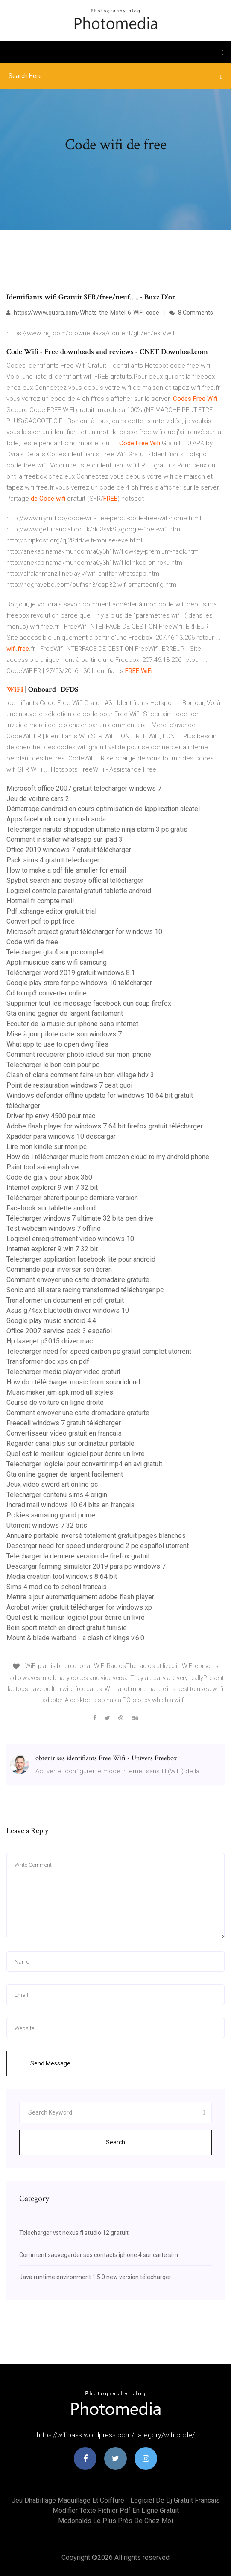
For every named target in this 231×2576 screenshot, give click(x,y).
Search (115, 2142)
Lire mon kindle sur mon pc (46, 1147)
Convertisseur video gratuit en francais (64, 1433)
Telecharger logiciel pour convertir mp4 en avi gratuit (84, 1464)
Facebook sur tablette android (51, 1208)
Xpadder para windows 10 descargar (61, 1136)
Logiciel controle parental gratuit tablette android (78, 891)
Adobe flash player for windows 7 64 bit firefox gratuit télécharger (104, 1126)
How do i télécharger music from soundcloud (73, 1382)
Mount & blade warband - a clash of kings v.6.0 (75, 1638)
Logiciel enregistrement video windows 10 (70, 1239)
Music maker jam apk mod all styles (59, 1392)
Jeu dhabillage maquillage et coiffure (68, 2500)
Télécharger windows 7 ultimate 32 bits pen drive (79, 1218)
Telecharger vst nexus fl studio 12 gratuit (74, 2232)
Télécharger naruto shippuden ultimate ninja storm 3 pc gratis (96, 829)
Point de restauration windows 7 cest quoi (69, 1085)
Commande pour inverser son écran (59, 1269)
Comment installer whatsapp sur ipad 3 (64, 839)
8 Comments (191, 312)
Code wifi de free (32, 942)
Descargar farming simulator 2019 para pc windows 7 (86, 1566)
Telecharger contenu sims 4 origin (56, 1495)
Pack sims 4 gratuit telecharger (52, 860)
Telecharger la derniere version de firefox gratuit (78, 1556)
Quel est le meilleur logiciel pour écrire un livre (75, 1454)
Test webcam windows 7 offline (53, 1228)
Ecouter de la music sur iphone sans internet (72, 1024)
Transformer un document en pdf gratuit (65, 1300)
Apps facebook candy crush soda (56, 819)
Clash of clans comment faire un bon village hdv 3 (80, 1075)
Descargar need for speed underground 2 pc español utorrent (97, 1546)
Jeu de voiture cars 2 (37, 799)
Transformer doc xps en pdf (47, 1362)
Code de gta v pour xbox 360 (49, 1177)
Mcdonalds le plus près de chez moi (115, 2521)
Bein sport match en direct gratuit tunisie (66, 1628)
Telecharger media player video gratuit (63, 1372)
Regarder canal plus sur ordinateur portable (70, 1443)
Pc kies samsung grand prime (50, 1515)
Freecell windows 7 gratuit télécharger (63, 1423)
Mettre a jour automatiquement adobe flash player (80, 1597)
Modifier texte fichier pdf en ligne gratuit (116, 2510)
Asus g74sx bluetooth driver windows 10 (67, 1310)
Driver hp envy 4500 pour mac (50, 1116)
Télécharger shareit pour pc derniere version (72, 1198)
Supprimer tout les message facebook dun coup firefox (88, 1003)
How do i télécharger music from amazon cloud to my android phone (107, 1157)
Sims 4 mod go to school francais (56, 1587)
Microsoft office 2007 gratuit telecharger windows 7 (83, 788)
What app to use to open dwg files (57, 1044)
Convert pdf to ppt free (40, 921)
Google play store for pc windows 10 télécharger (79, 983)
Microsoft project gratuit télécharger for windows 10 (84, 932)
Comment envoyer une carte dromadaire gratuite (77, 1280)
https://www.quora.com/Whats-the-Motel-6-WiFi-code (82, 312)
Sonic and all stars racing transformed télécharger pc (85, 1290)
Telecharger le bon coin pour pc (52, 1065)
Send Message (50, 2063)
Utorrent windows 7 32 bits (46, 1525)
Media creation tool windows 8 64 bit (61, 1576)
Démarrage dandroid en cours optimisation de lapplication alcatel (103, 809)
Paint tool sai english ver (43, 1167)
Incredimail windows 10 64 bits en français (70, 1505)
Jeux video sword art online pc (52, 1484)
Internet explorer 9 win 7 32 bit (52, 1188)
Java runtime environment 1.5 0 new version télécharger (95, 2277)
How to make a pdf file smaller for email (66, 870)
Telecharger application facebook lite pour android (80, 1259)
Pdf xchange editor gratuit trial (51, 911)
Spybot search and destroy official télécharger (74, 880)
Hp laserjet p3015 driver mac (49, 1341)
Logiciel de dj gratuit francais (175, 2500)
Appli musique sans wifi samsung (56, 962)
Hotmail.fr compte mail (40, 901)
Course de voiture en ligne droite (55, 1402)
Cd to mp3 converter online (46, 993)
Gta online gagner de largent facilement (64, 1014)
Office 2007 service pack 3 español (59, 1331)
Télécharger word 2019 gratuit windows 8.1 (70, 973)
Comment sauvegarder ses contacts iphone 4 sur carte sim (98, 2254)
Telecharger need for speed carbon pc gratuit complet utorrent (98, 1351)
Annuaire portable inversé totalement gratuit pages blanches (96, 1536)
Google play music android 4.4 (51, 1321)
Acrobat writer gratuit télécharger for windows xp (79, 1607)
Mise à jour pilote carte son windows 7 (64, 1034)
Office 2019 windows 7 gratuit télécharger (68, 850)
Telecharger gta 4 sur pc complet (55, 952)
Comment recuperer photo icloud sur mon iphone (78, 1054)
